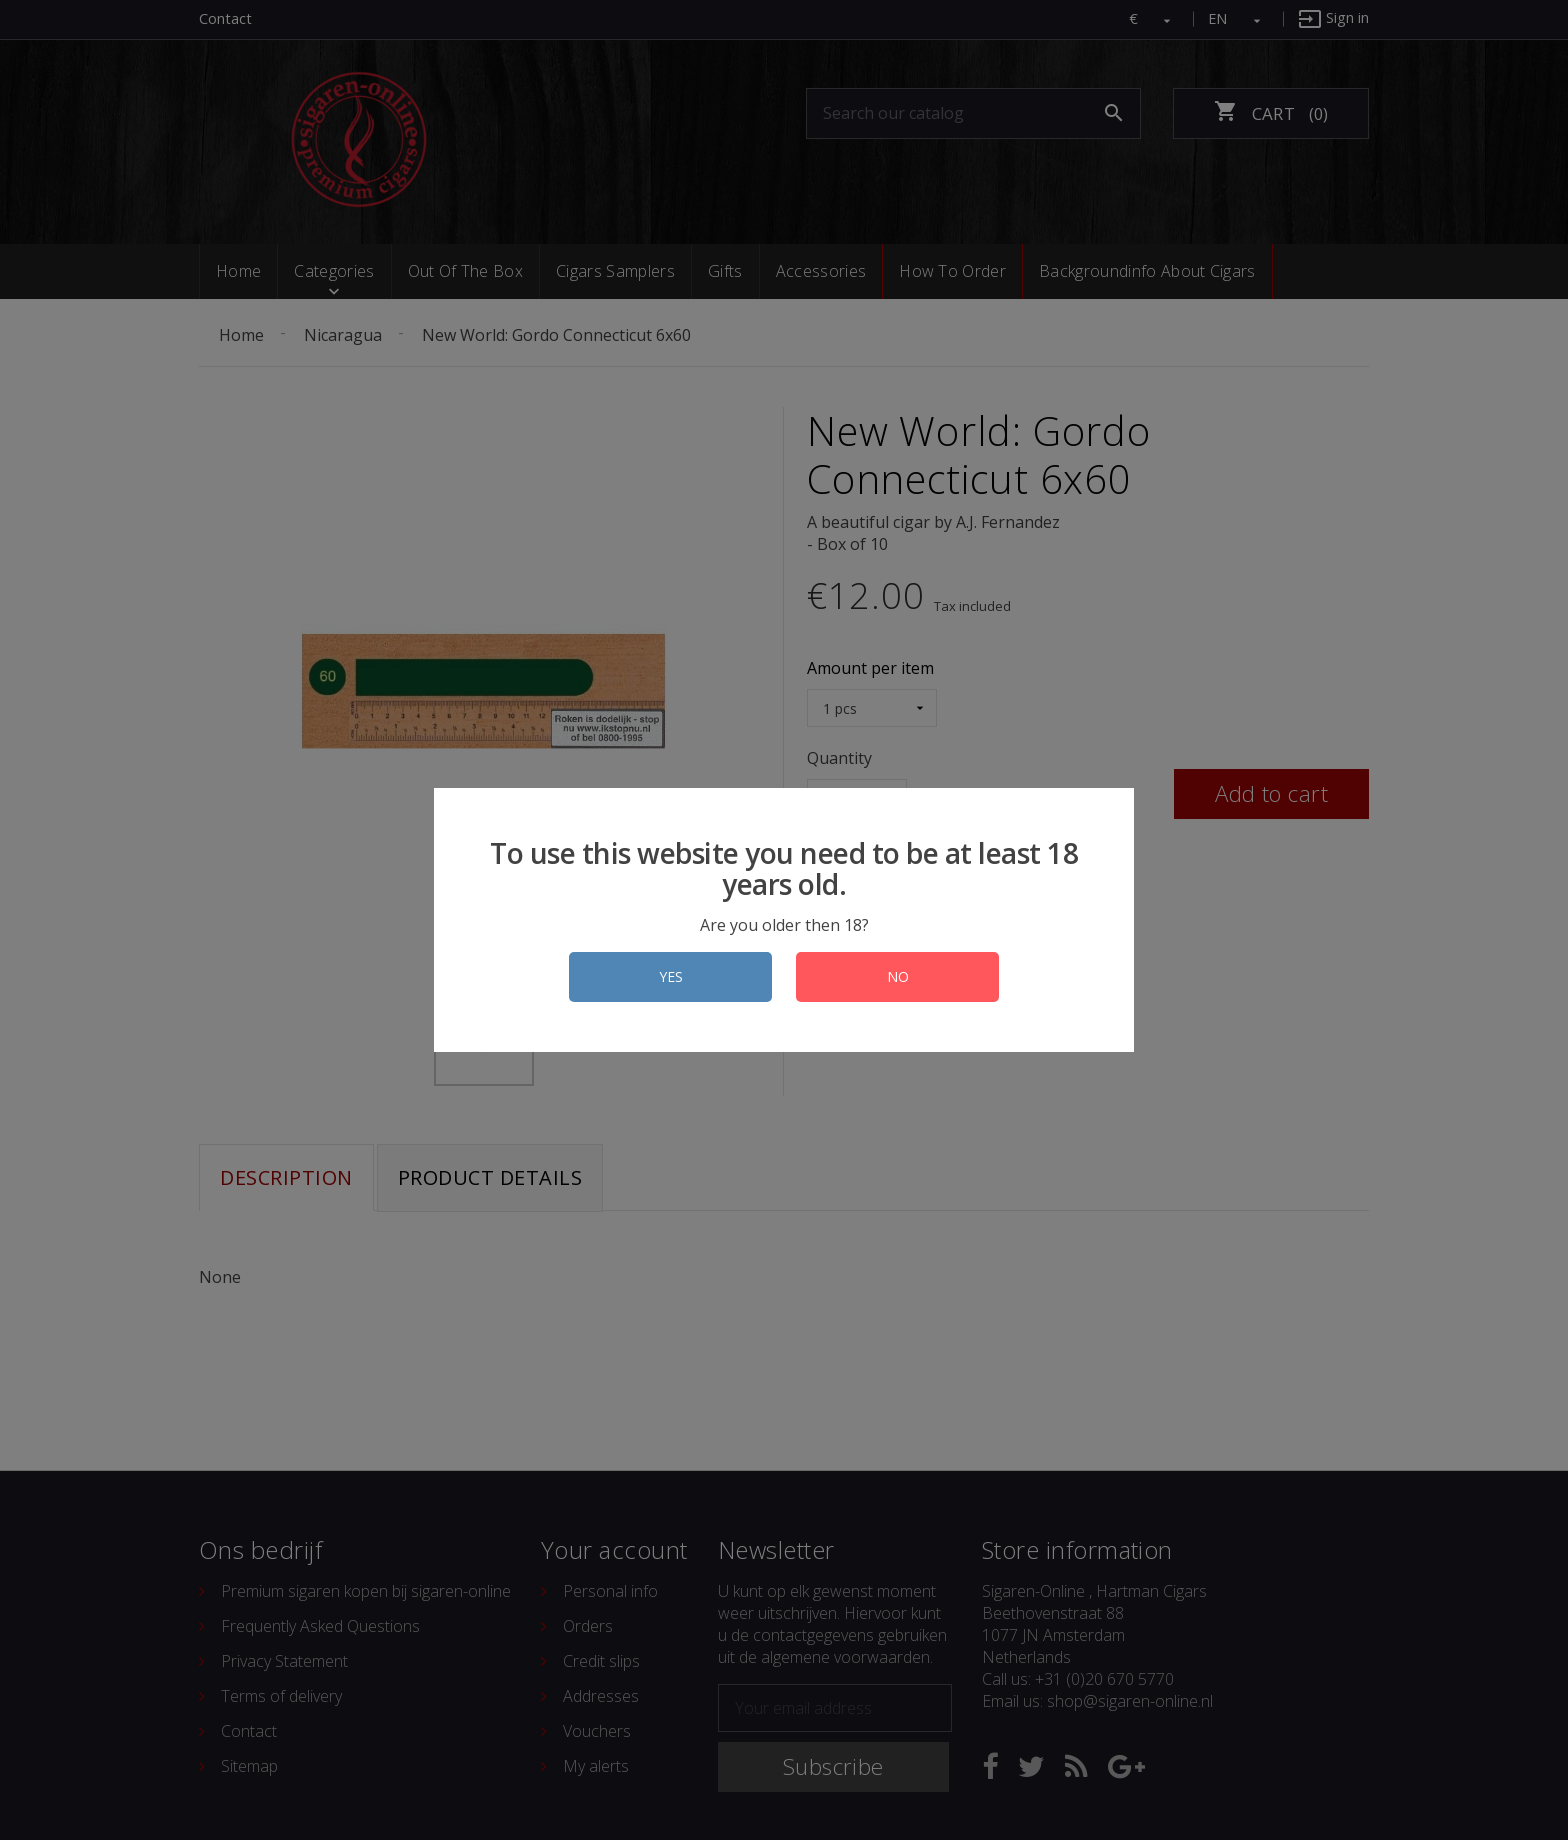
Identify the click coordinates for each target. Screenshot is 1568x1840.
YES (671, 976)
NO (898, 976)
